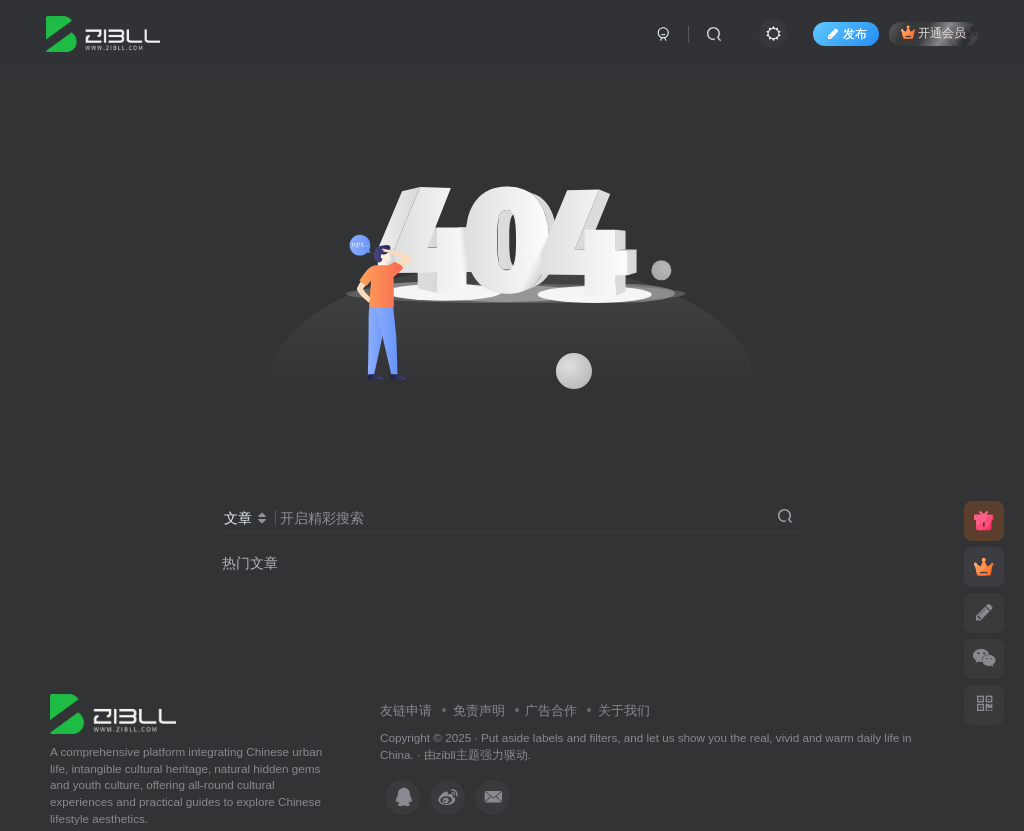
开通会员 (933, 32)
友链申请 (406, 710)
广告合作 (551, 710)
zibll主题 (458, 754)
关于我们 (624, 710)
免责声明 (479, 710)
